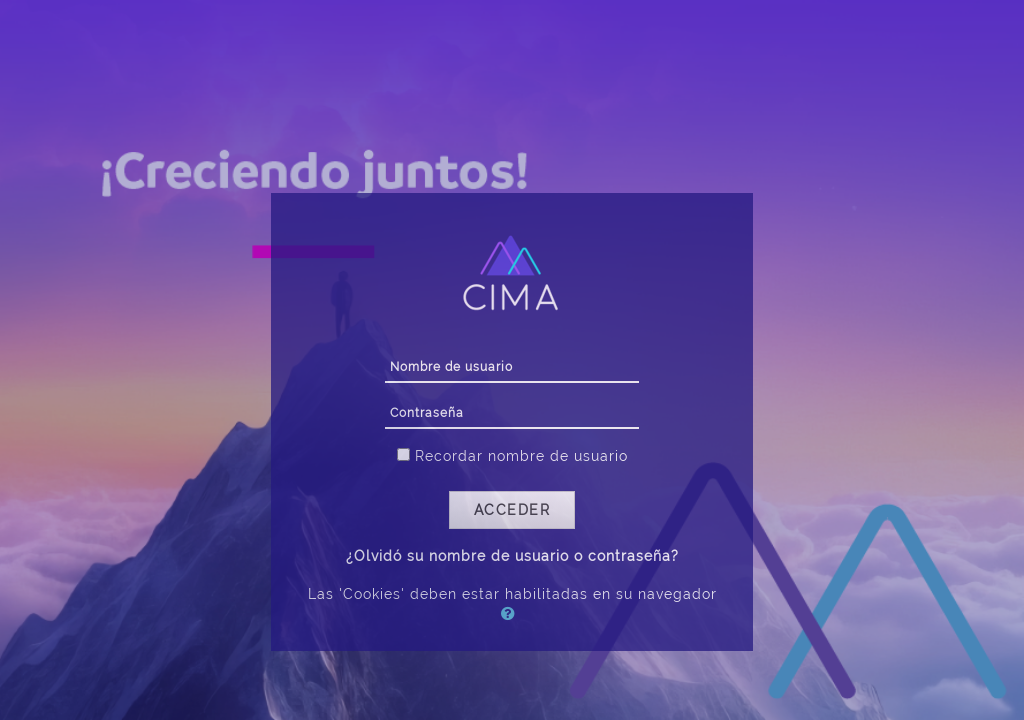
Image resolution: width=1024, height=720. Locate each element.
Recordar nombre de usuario (521, 456)
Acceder (512, 510)
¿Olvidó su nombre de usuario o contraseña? (512, 556)
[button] (512, 613)
